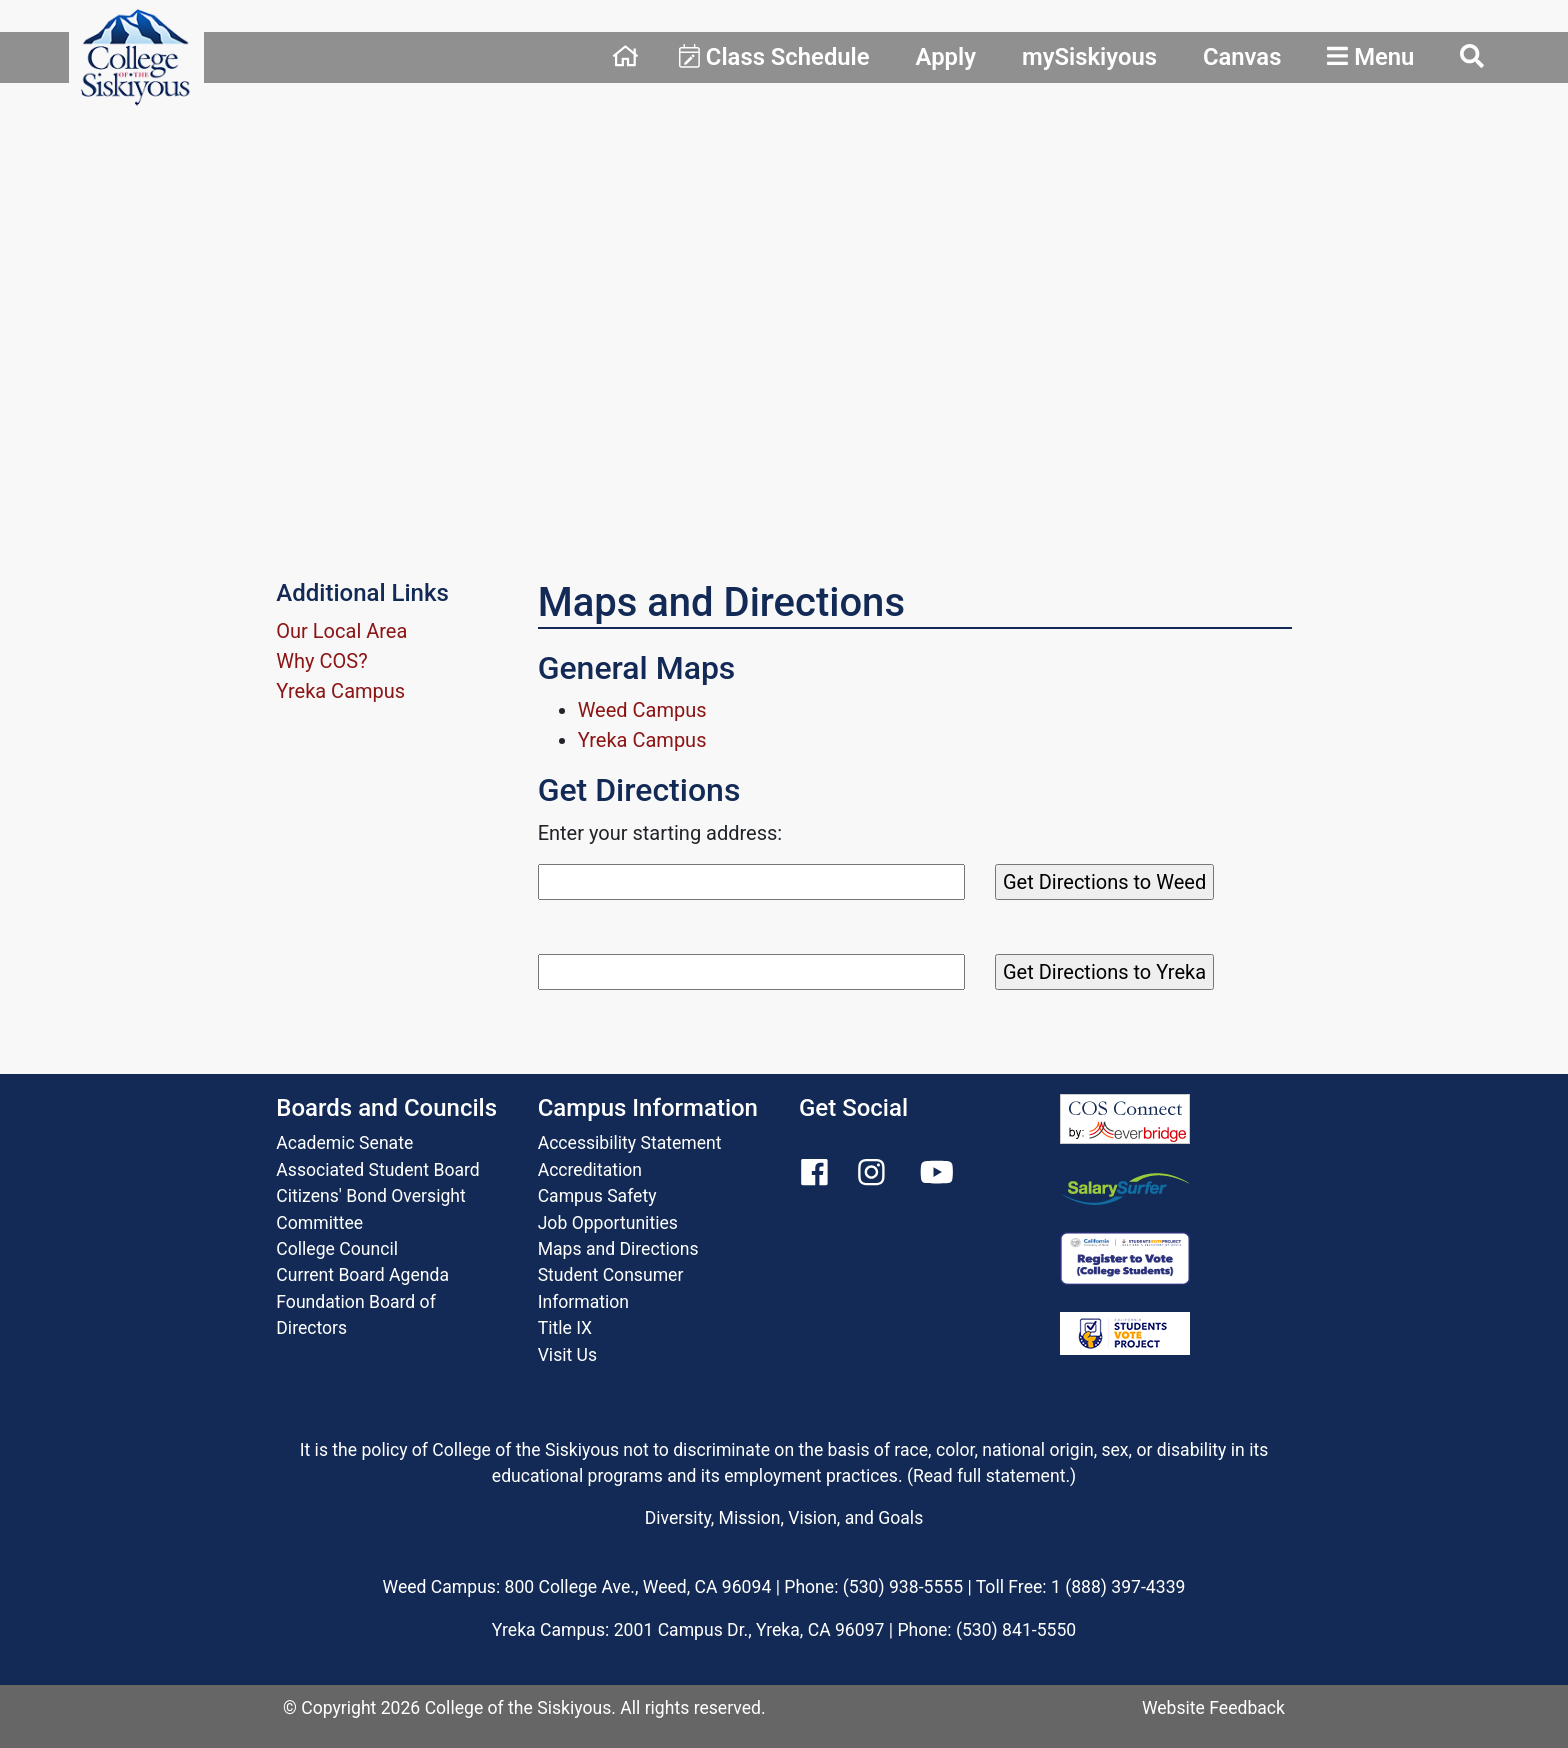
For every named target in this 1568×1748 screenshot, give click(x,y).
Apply (946, 57)
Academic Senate (344, 1143)
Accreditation (590, 1170)
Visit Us (567, 1355)
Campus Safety (597, 1196)
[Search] (751, 882)
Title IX (565, 1328)
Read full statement (989, 1476)
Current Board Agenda (362, 1275)
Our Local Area (341, 631)
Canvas (1242, 57)
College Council (337, 1249)
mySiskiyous (1089, 57)
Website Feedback (1213, 1708)
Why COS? (321, 661)
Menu (1370, 57)
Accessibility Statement (630, 1143)
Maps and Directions (618, 1249)
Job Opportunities (608, 1223)
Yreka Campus (340, 691)
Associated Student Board (377, 1170)
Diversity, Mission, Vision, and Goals (784, 1518)
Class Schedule (774, 57)
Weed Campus (642, 710)
